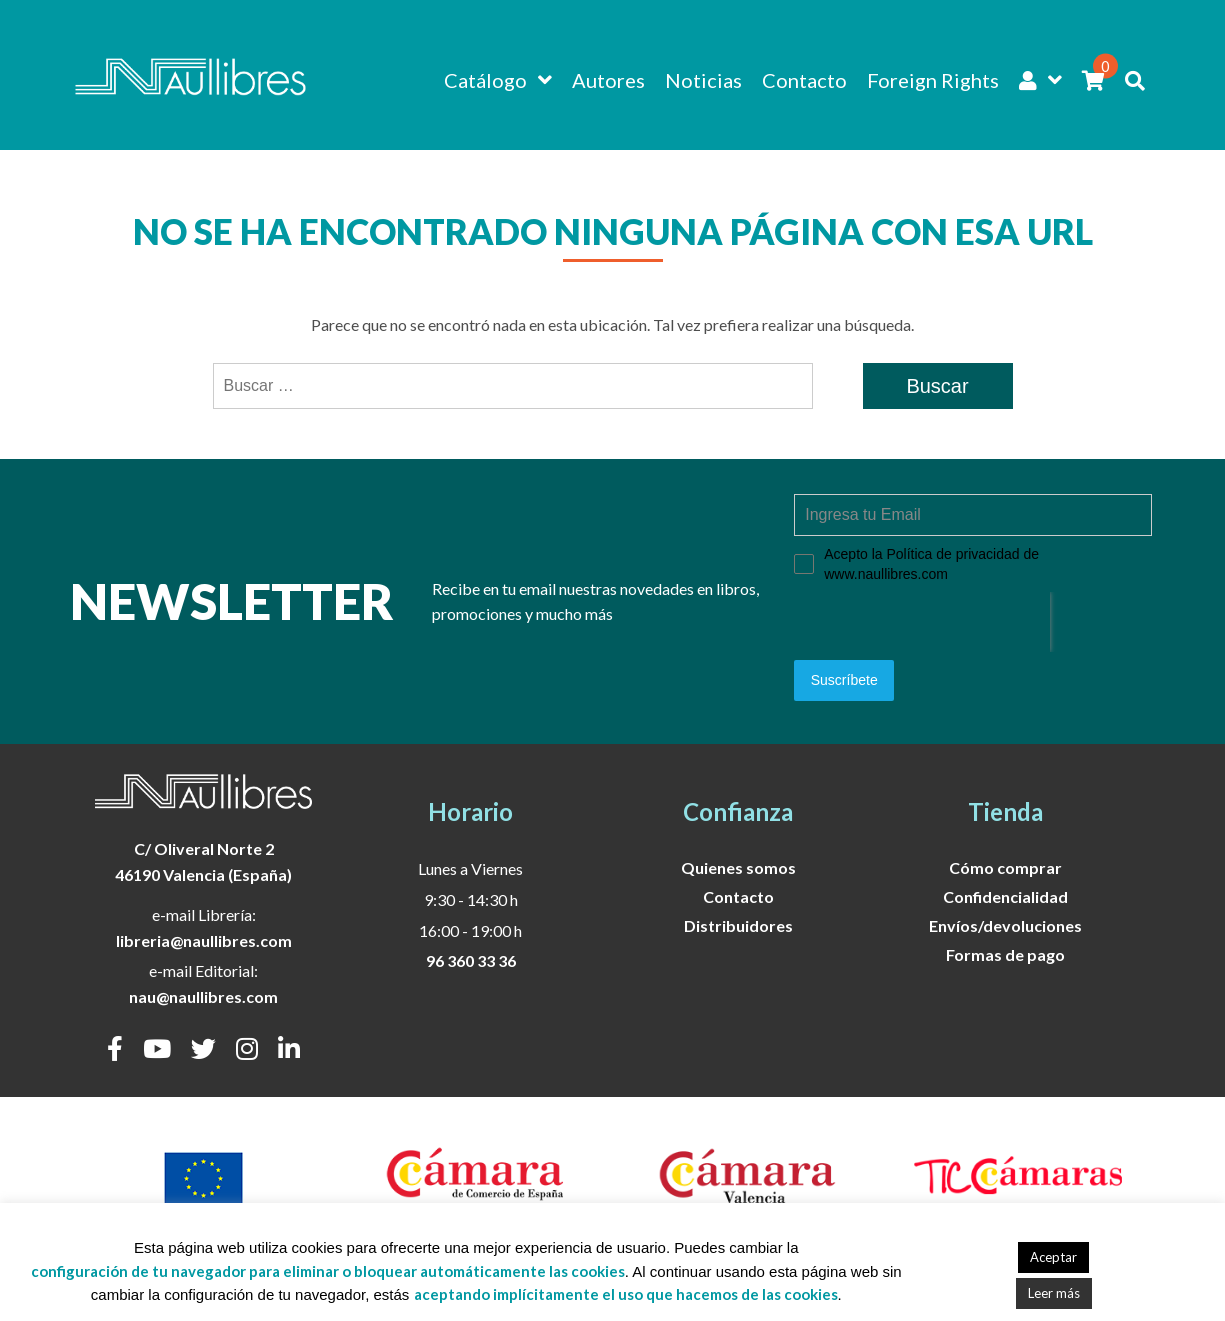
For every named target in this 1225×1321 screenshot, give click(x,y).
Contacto (804, 80)
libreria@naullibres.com (204, 940)
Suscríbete (844, 680)
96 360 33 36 (471, 960)
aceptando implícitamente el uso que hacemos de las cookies (626, 1294)
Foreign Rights (933, 80)
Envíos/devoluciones (1005, 925)
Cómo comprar (1005, 867)
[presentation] (922, 622)
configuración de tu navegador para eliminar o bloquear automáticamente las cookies (328, 1271)
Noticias (703, 80)
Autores (608, 80)
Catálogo (485, 80)
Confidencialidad (1005, 896)
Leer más (1054, 1293)
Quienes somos (738, 867)
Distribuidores (738, 925)
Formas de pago (1005, 954)
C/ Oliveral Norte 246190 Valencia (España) (203, 861)
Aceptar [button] (1053, 1257)
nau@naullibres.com (203, 996)
